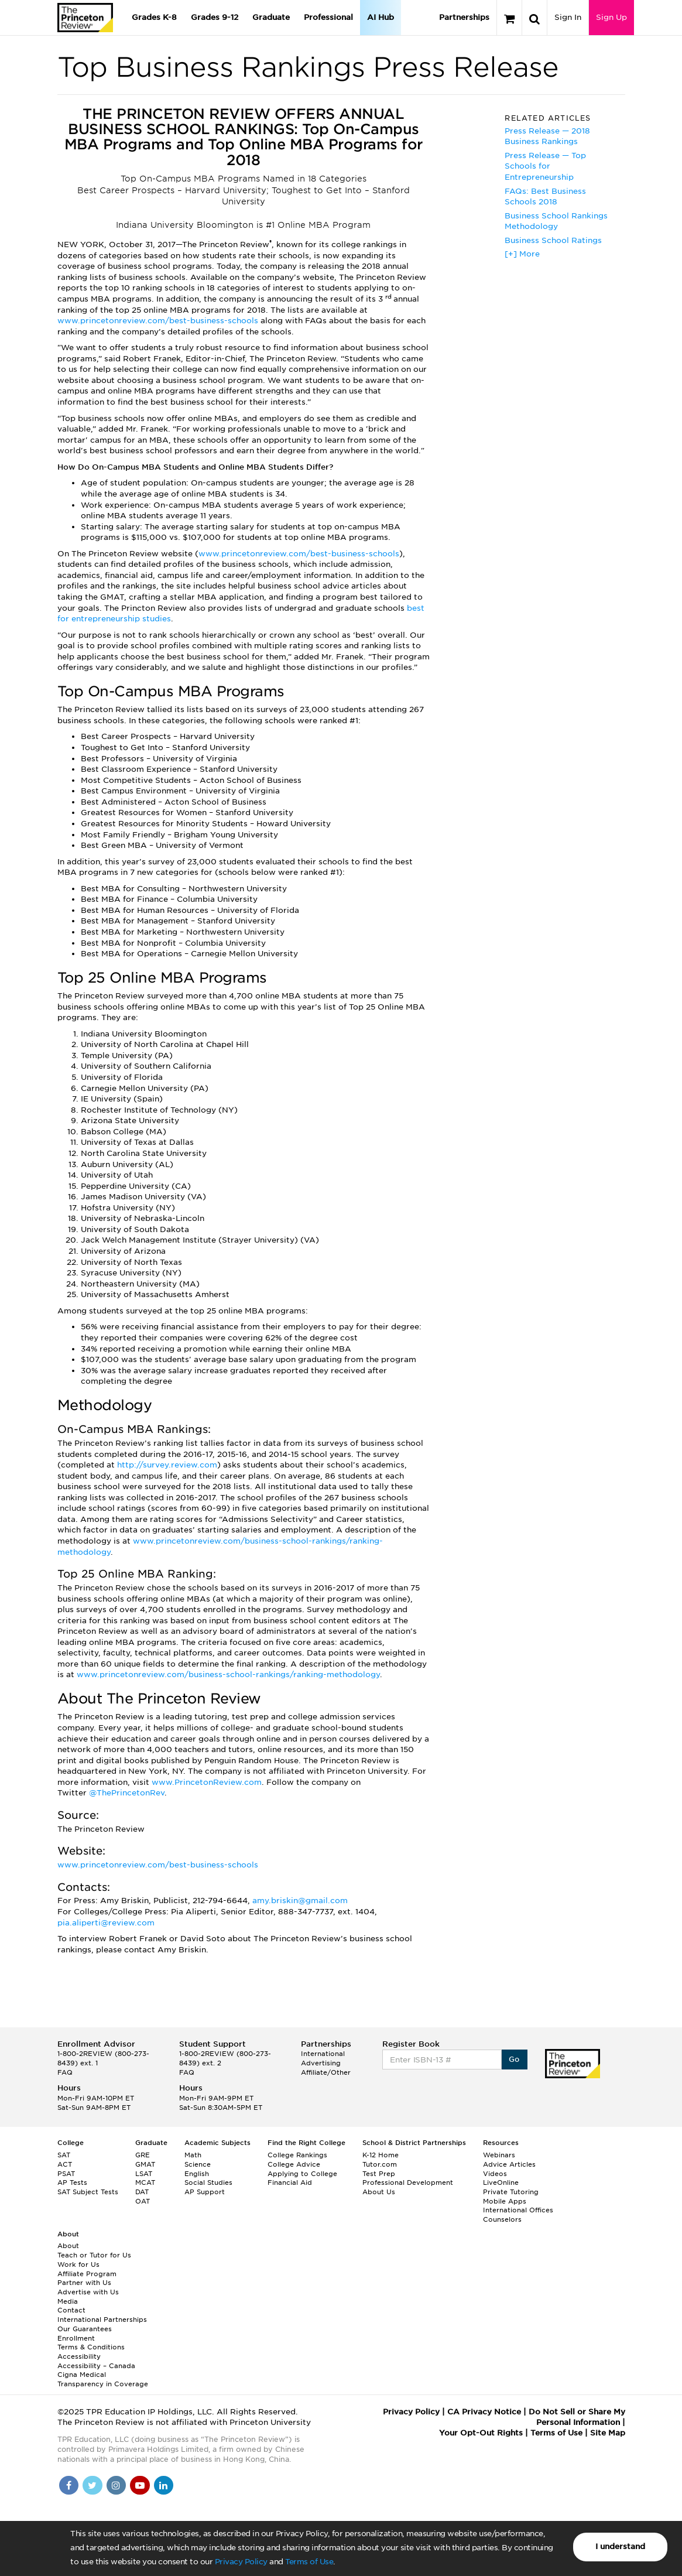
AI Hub (380, 17)
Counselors (502, 2219)
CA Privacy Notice (484, 2411)
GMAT (145, 2164)
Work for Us (78, 2264)
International (323, 2054)
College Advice (294, 2164)
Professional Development (407, 2182)
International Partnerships (102, 2319)
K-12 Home (380, 2155)
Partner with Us (84, 2283)
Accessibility (79, 2356)
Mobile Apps (504, 2201)
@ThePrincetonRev (126, 1792)
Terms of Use (309, 2561)
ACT (64, 2164)
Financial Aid (290, 2182)
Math (192, 2155)
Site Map (607, 2432)
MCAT (145, 2182)
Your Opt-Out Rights (481, 2432)
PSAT (66, 2174)
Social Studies (208, 2182)
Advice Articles (509, 2164)
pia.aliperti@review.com (106, 1922)
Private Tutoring (511, 2192)
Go (514, 2059)
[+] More (522, 253)
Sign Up (611, 17)
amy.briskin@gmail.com (300, 1900)
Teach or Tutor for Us (94, 2255)
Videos (495, 2174)
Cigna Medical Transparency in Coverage (102, 2379)
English (196, 2174)
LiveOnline (501, 2182)
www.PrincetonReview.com (207, 1782)
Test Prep (378, 2174)
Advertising (321, 2063)
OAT (142, 2201)
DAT (142, 2192)
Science (197, 2164)
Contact (71, 2310)
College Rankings (297, 2155)
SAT (63, 2155)
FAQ (65, 2072)
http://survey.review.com (167, 1464)
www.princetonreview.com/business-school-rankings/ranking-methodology (228, 1674)
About (68, 2246)
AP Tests (72, 2182)
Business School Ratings (553, 240)
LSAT (143, 2174)
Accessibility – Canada (96, 2366)
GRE (142, 2155)
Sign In (567, 17)
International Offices (518, 2210)
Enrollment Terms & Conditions (91, 2343)
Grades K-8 (154, 17)
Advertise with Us (88, 2292)
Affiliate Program (86, 2274)
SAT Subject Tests (87, 2192)
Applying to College (302, 2174)
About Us (378, 2192)
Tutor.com (379, 2164)
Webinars (499, 2155)
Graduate (271, 17)
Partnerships (464, 17)
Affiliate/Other (326, 2072)
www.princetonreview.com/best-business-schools (159, 320)
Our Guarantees (84, 2329)
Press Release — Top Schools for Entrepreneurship (545, 166)
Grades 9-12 (214, 17)
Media (67, 2301)
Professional (328, 17)
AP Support (204, 2192)
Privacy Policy (241, 2561)
